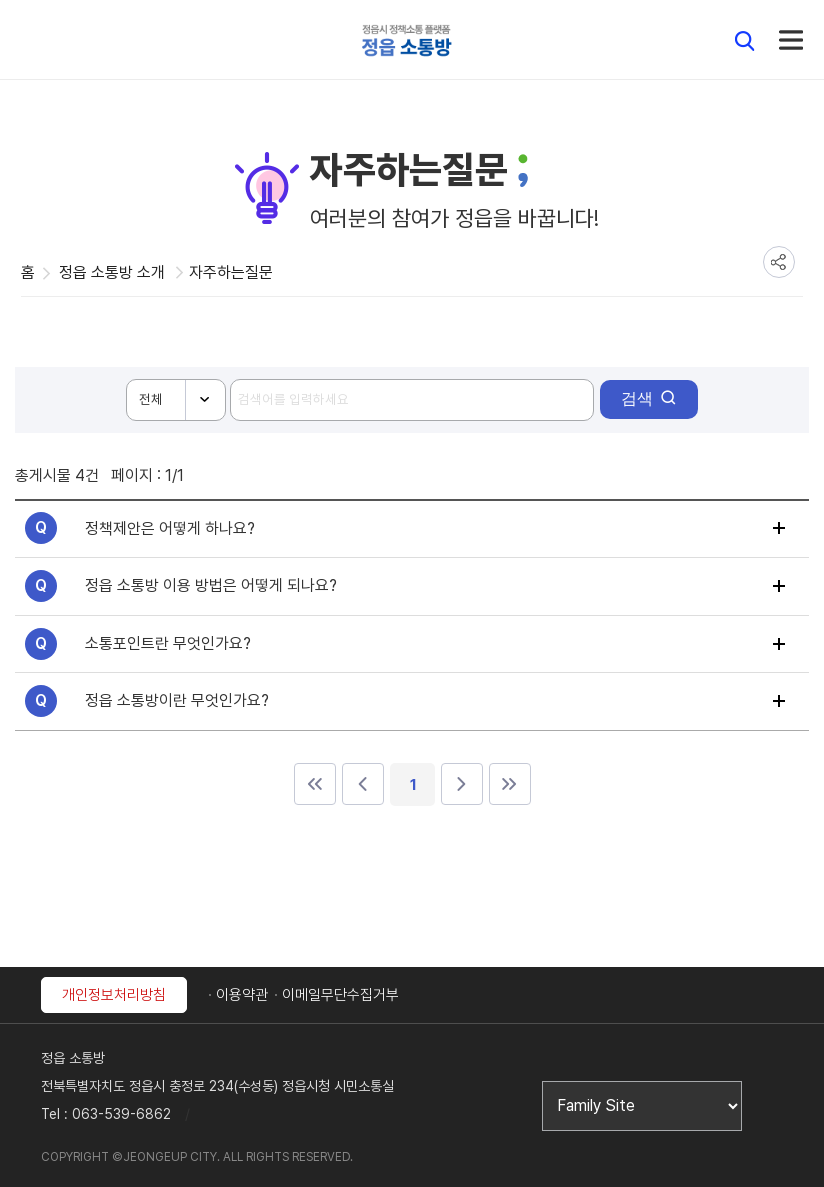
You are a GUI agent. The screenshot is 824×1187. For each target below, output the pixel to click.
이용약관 (242, 995)
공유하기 (779, 262)
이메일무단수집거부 (340, 995)
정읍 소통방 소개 (112, 272)
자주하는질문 (231, 272)
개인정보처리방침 (114, 995)
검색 (637, 398)
